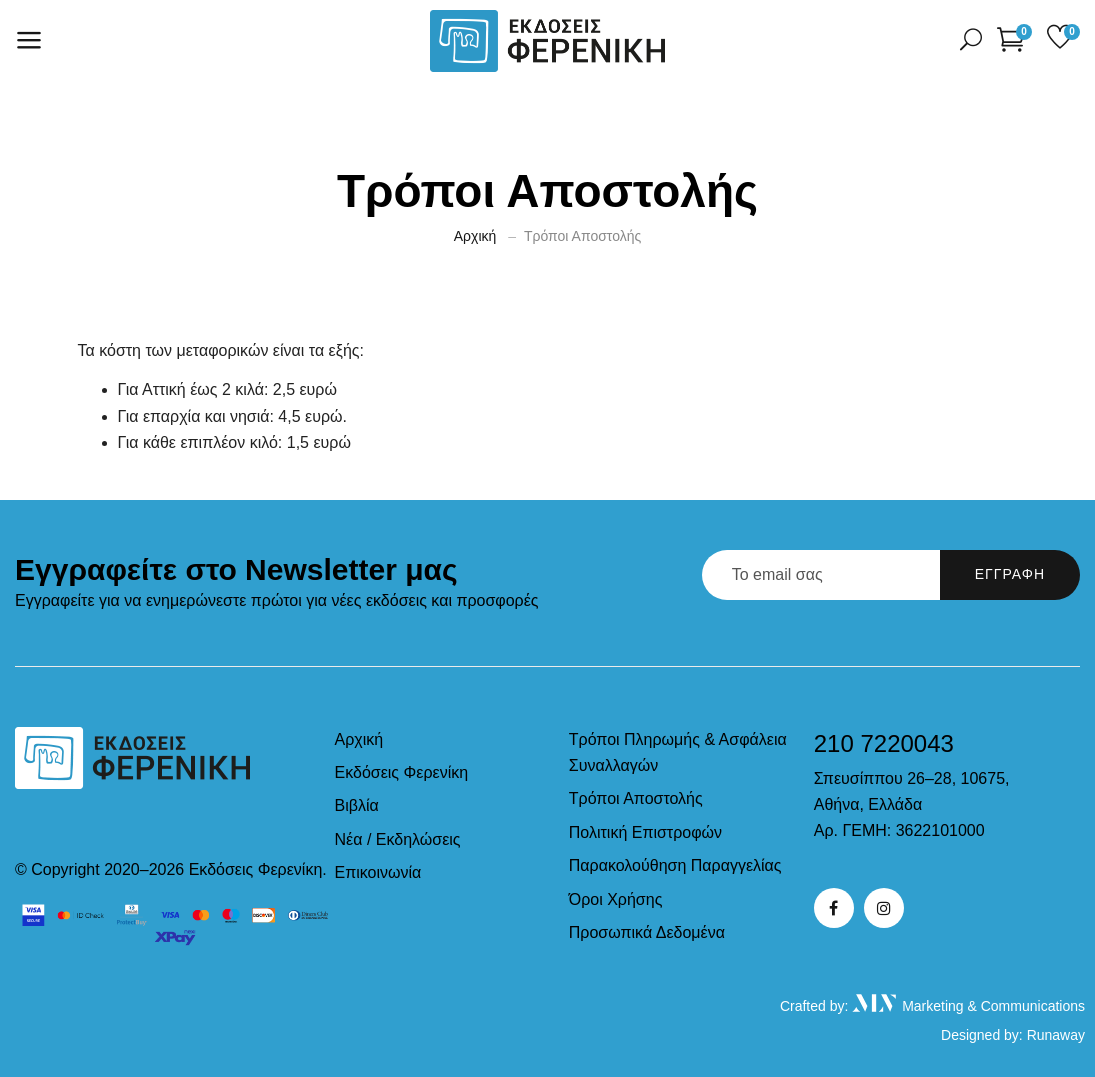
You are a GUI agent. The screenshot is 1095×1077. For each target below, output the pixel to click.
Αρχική (475, 236)
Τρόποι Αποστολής (636, 798)
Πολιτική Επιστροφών (645, 832)
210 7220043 (884, 743)
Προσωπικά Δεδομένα (647, 932)
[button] (1014, 38)
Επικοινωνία (378, 872)
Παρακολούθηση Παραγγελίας (675, 865)
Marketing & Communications (968, 1006)
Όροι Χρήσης (616, 899)
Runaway (1056, 1035)
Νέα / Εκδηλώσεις (398, 839)
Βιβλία (357, 805)
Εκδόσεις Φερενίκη (402, 772)
